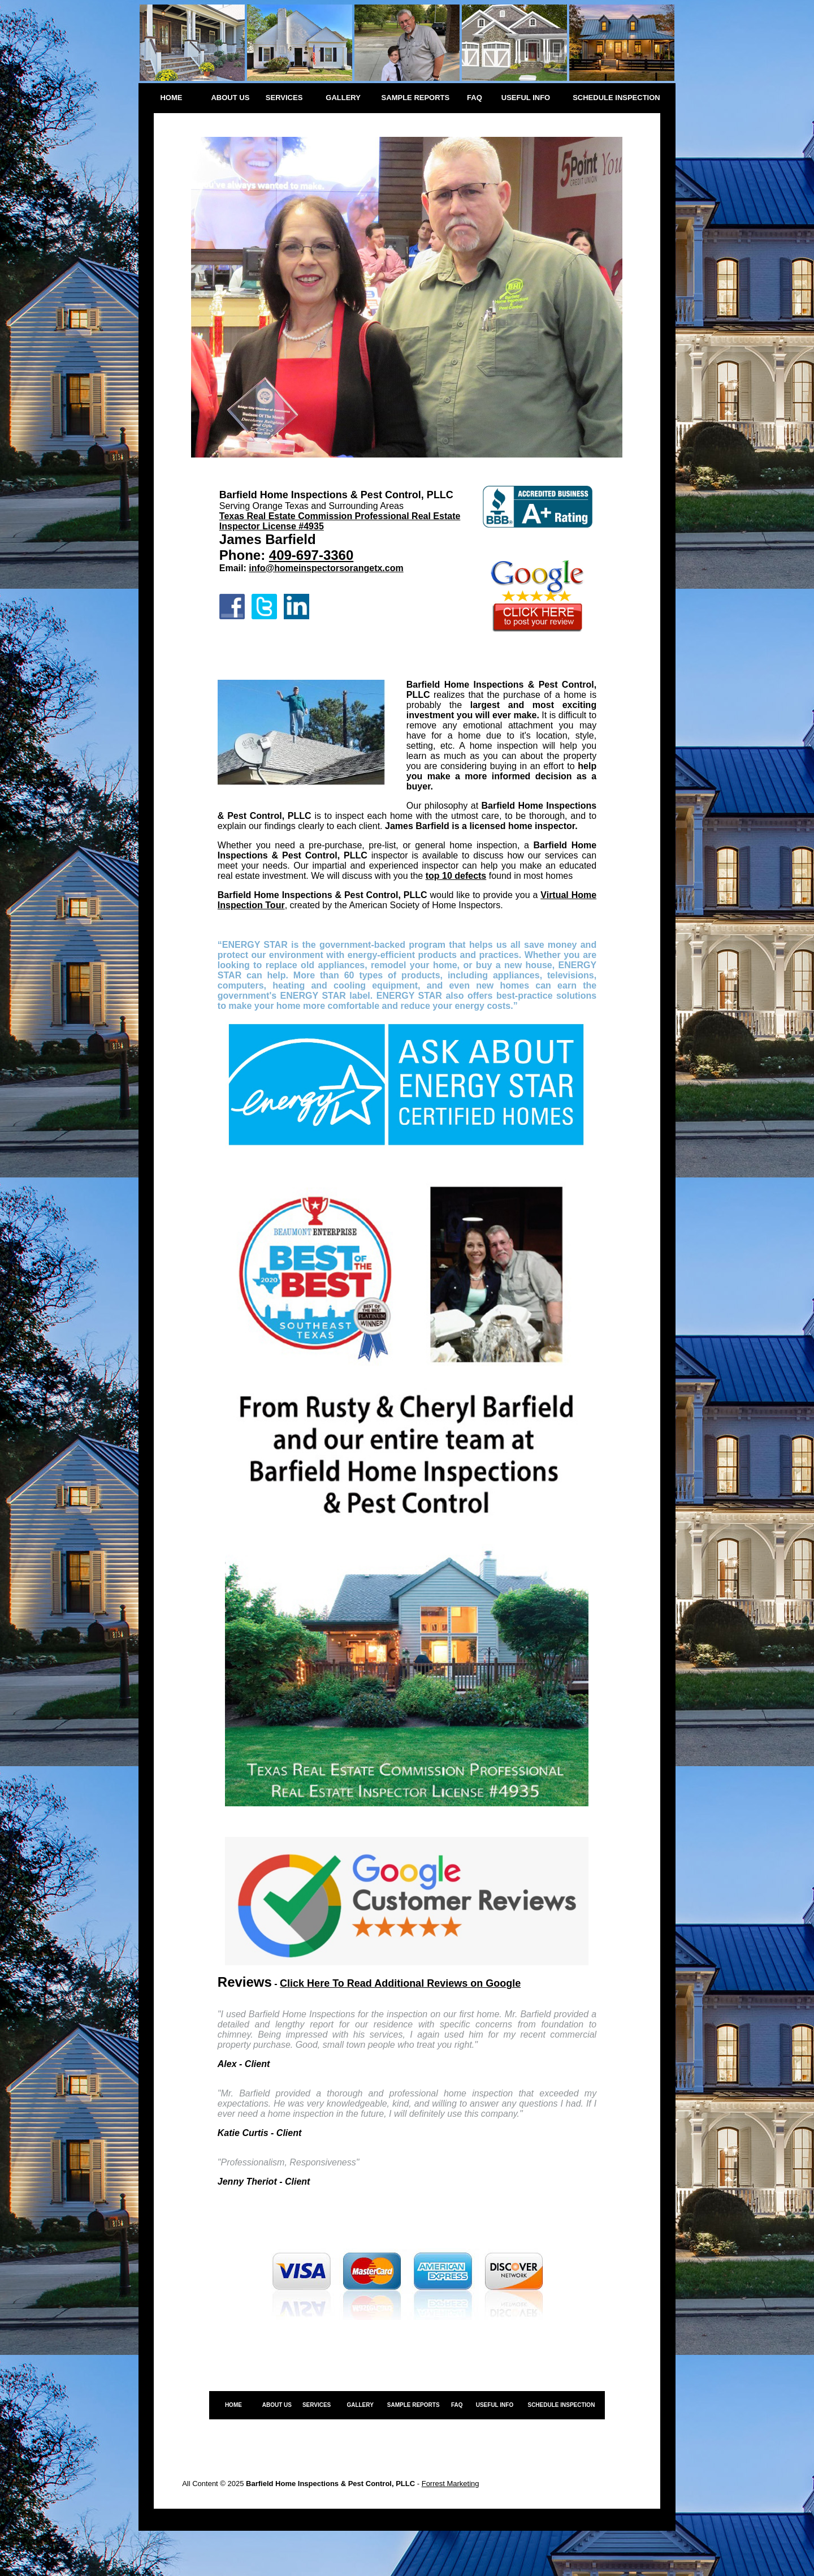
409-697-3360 (311, 555)
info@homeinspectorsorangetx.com (326, 568)
